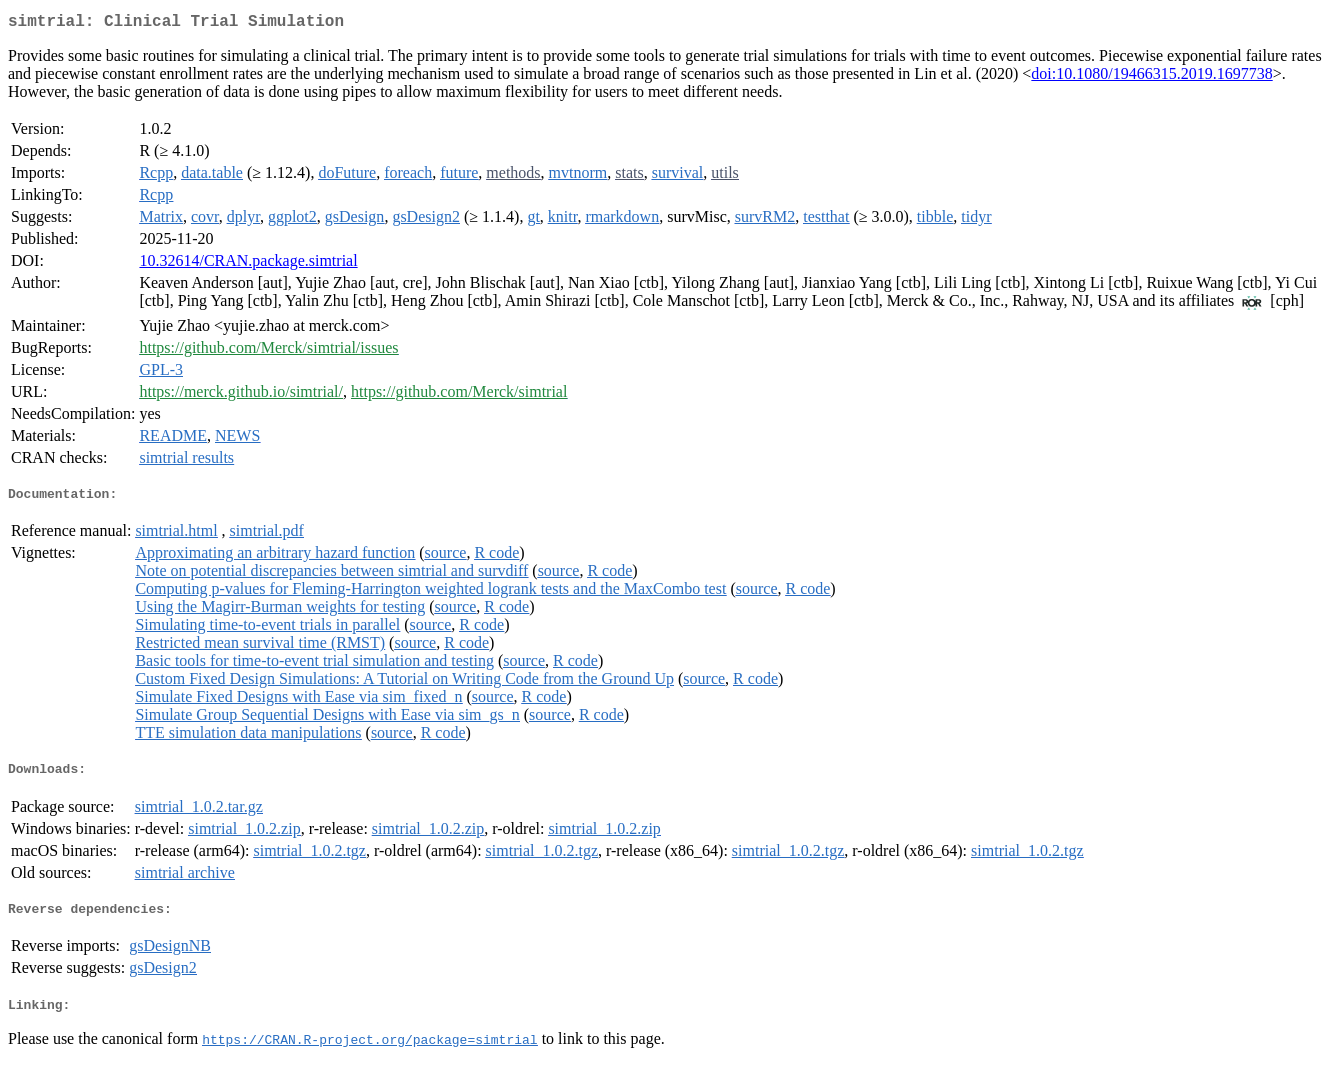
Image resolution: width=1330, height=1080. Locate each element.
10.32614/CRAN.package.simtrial (248, 264)
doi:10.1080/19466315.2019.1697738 (1151, 77)
